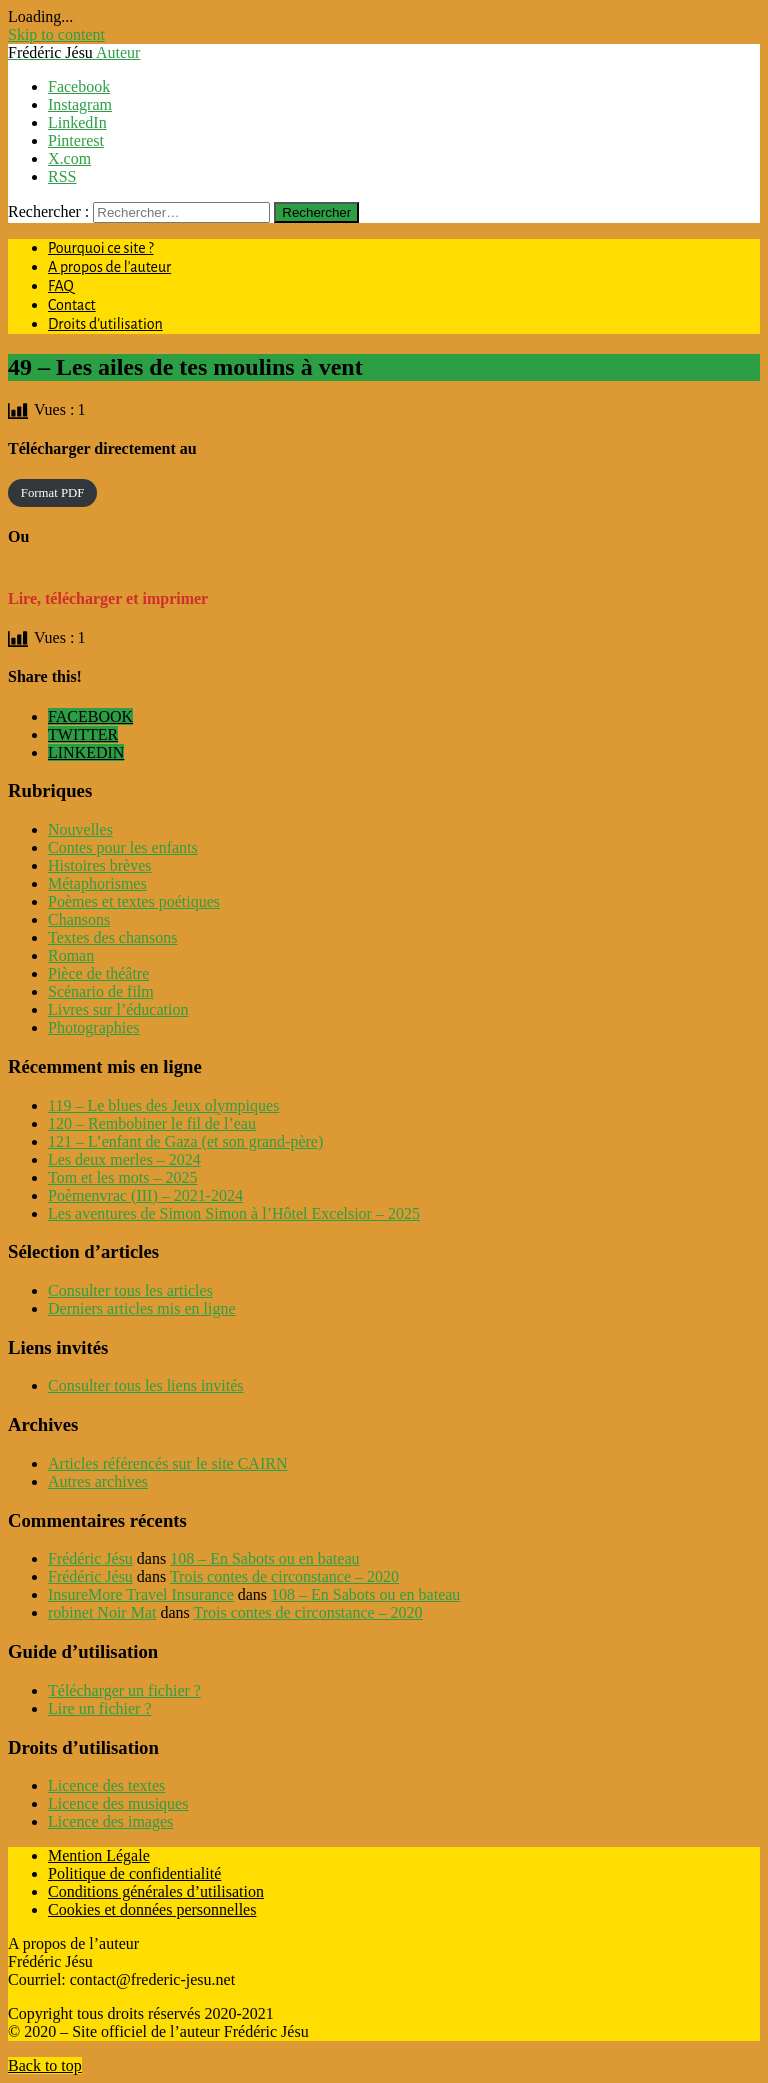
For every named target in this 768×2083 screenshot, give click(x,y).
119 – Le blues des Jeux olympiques (163, 1105)
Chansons (79, 919)
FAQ (61, 286)
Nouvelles (80, 829)
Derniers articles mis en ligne (142, 1308)
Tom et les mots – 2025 (123, 1177)
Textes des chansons (113, 937)
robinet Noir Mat (102, 1612)
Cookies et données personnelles (152, 1909)
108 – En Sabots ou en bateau (264, 1558)
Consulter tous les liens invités (146, 1385)
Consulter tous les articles (130, 1290)
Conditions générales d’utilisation (156, 1891)
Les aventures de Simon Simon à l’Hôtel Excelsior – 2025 (234, 1213)
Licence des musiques (118, 1803)
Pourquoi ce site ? (101, 248)
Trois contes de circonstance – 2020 (284, 1576)
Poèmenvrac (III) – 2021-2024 (145, 1195)
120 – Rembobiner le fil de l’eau (152, 1123)
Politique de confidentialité (134, 1873)
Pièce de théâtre (98, 973)
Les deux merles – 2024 (124, 1159)
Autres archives (98, 1481)
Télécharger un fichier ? (124, 1690)
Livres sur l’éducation (118, 1009)
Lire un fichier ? (100, 1708)
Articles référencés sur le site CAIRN (167, 1463)
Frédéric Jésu (90, 1558)
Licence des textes (106, 1785)
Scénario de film (101, 991)
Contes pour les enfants (123, 847)
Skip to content (56, 34)
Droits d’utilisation (105, 324)
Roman (71, 955)
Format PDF (53, 493)
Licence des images (110, 1821)
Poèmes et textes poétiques (134, 901)
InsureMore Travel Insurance (141, 1594)
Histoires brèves (100, 865)
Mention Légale (99, 1855)
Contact (72, 305)
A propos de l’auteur (109, 267)
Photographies (94, 1027)
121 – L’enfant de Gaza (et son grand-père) (185, 1141)
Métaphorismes (97, 883)
